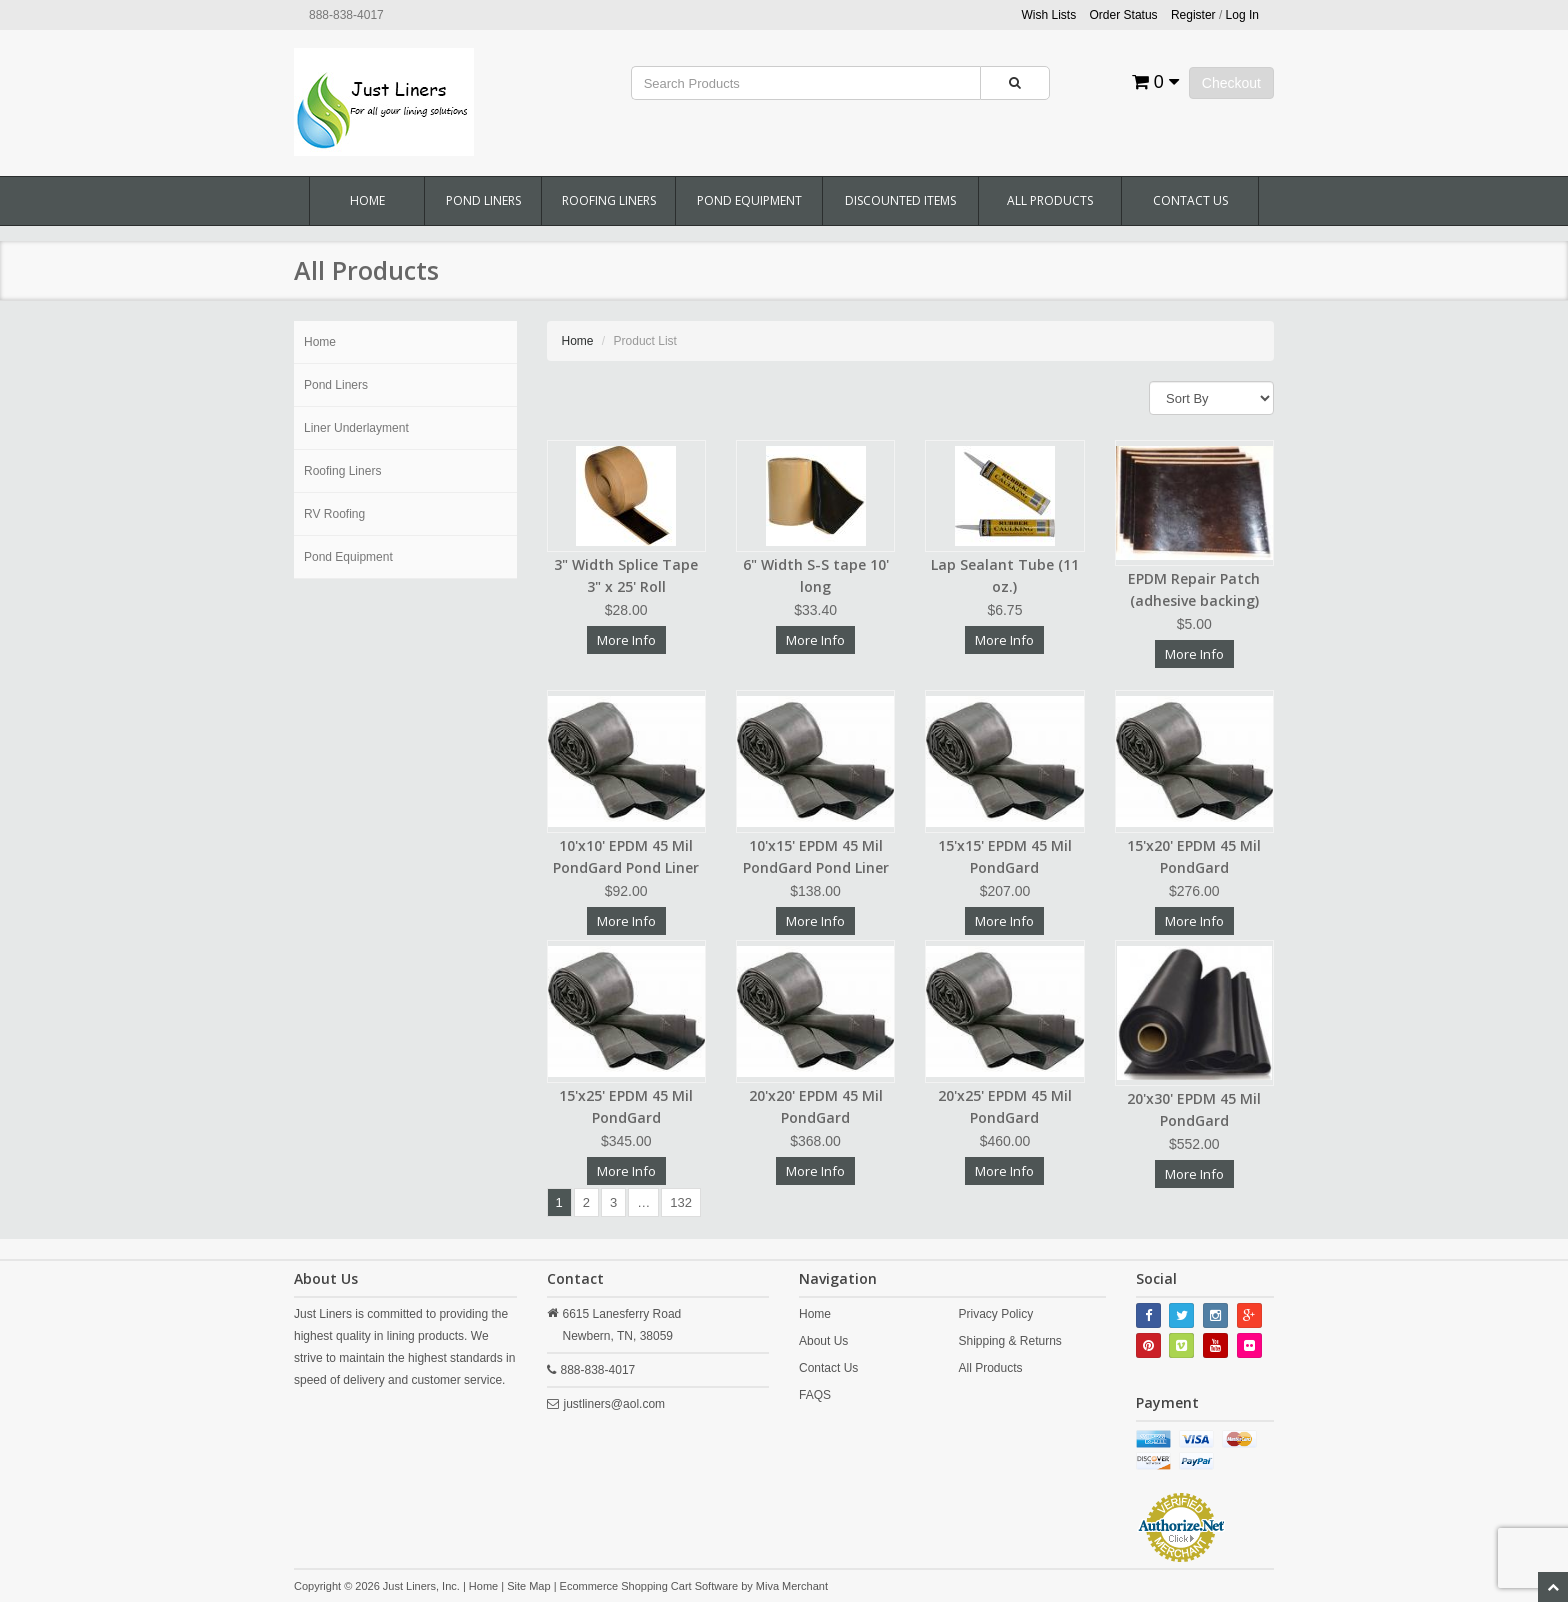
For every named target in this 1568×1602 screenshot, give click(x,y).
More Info (626, 640)
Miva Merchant (792, 1586)
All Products (1050, 200)
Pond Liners (483, 200)
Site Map (528, 1586)
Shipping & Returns (1009, 1341)
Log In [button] (1242, 15)
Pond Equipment (749, 200)
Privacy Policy (995, 1314)
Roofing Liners (609, 200)
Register (1193, 15)
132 (681, 1202)
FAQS (815, 1395)
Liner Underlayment (356, 428)
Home (367, 200)
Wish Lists (1049, 15)
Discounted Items (900, 200)
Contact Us (1190, 200)
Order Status (1124, 15)
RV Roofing (334, 514)
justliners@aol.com (615, 1404)
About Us (823, 1341)
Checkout (1231, 83)
